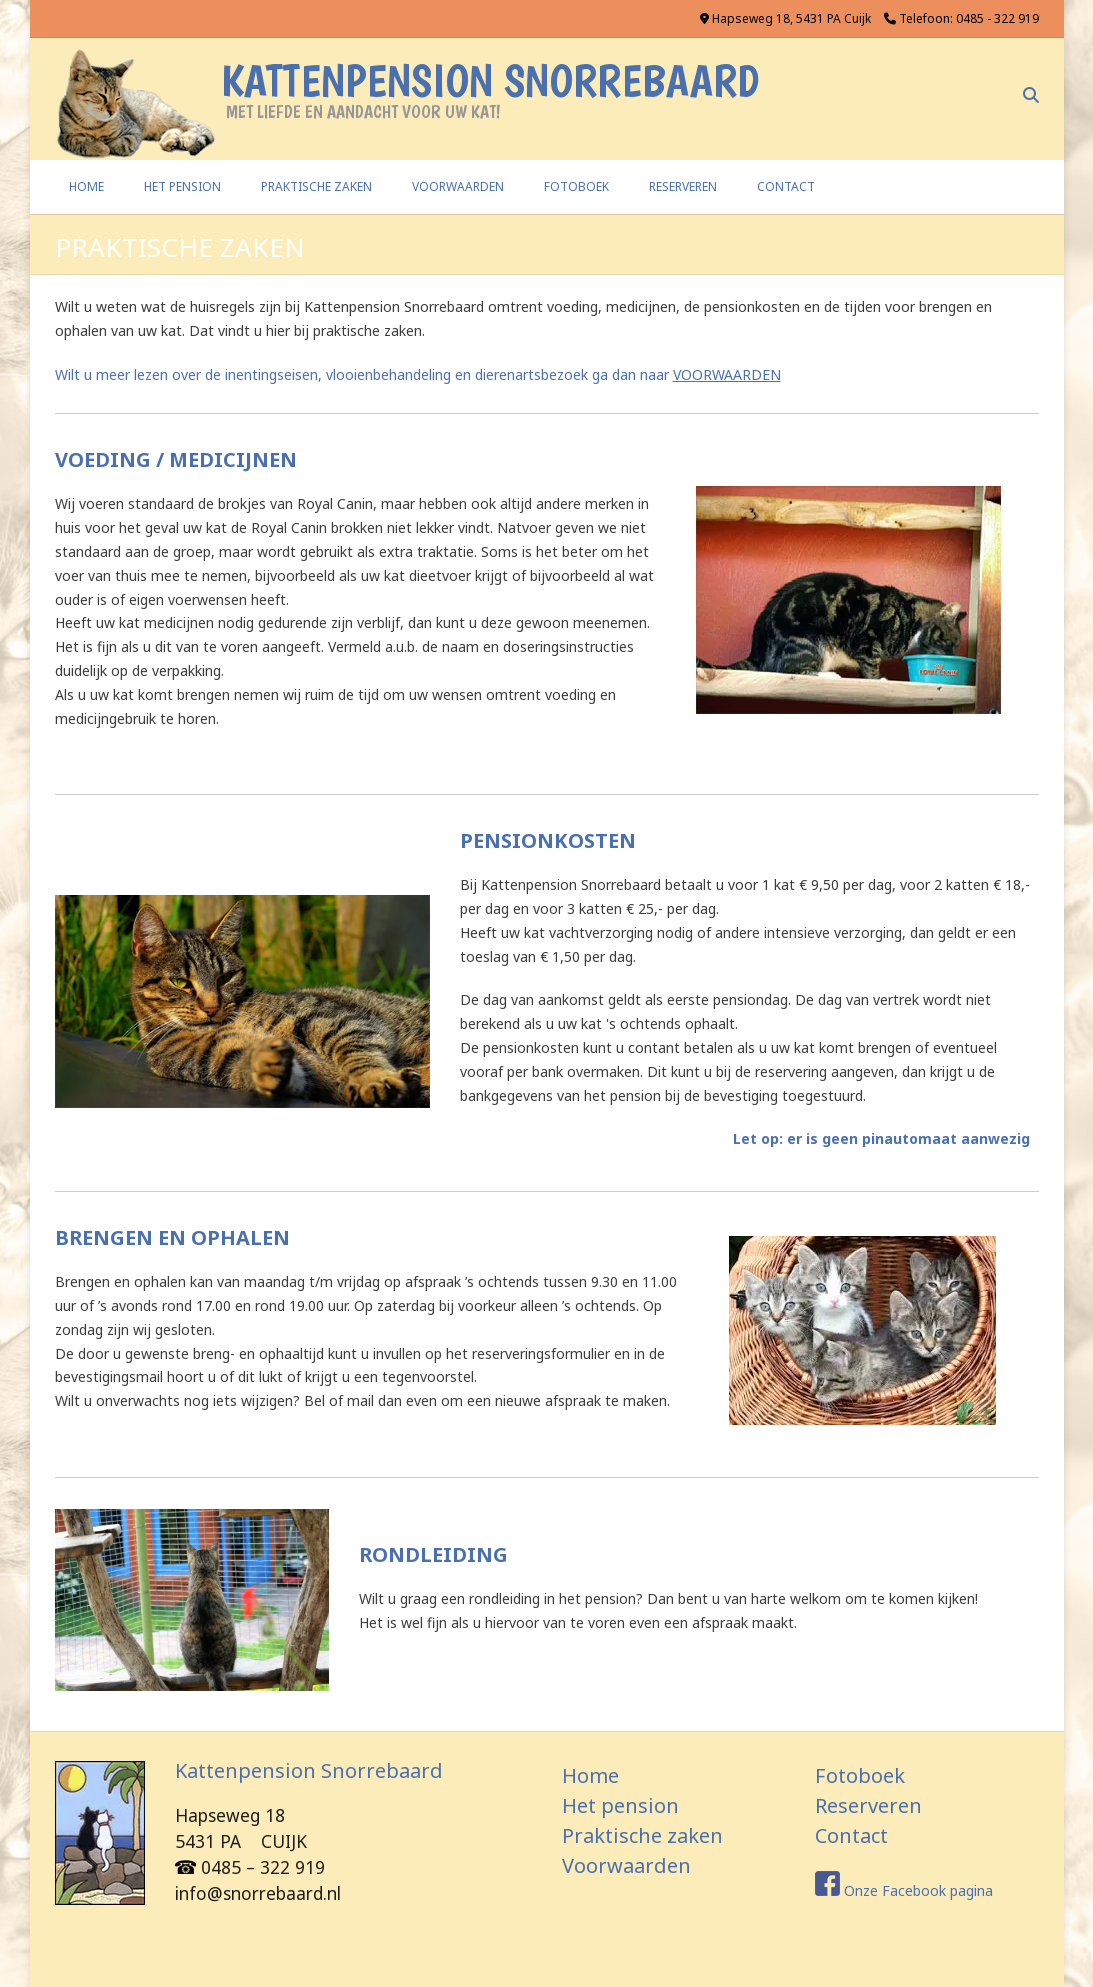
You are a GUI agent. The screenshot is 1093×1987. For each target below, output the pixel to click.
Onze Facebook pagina (918, 1890)
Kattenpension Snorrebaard (490, 80)
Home (86, 186)
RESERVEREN (683, 186)
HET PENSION (182, 186)
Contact (851, 1835)
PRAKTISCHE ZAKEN (316, 186)
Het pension (620, 1805)
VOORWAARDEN (458, 186)
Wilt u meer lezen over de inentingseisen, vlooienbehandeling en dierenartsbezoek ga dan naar (418, 374)
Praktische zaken (642, 1835)
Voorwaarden (626, 1865)
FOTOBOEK (576, 186)
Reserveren (868, 1805)
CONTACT (786, 186)
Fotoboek (860, 1775)
